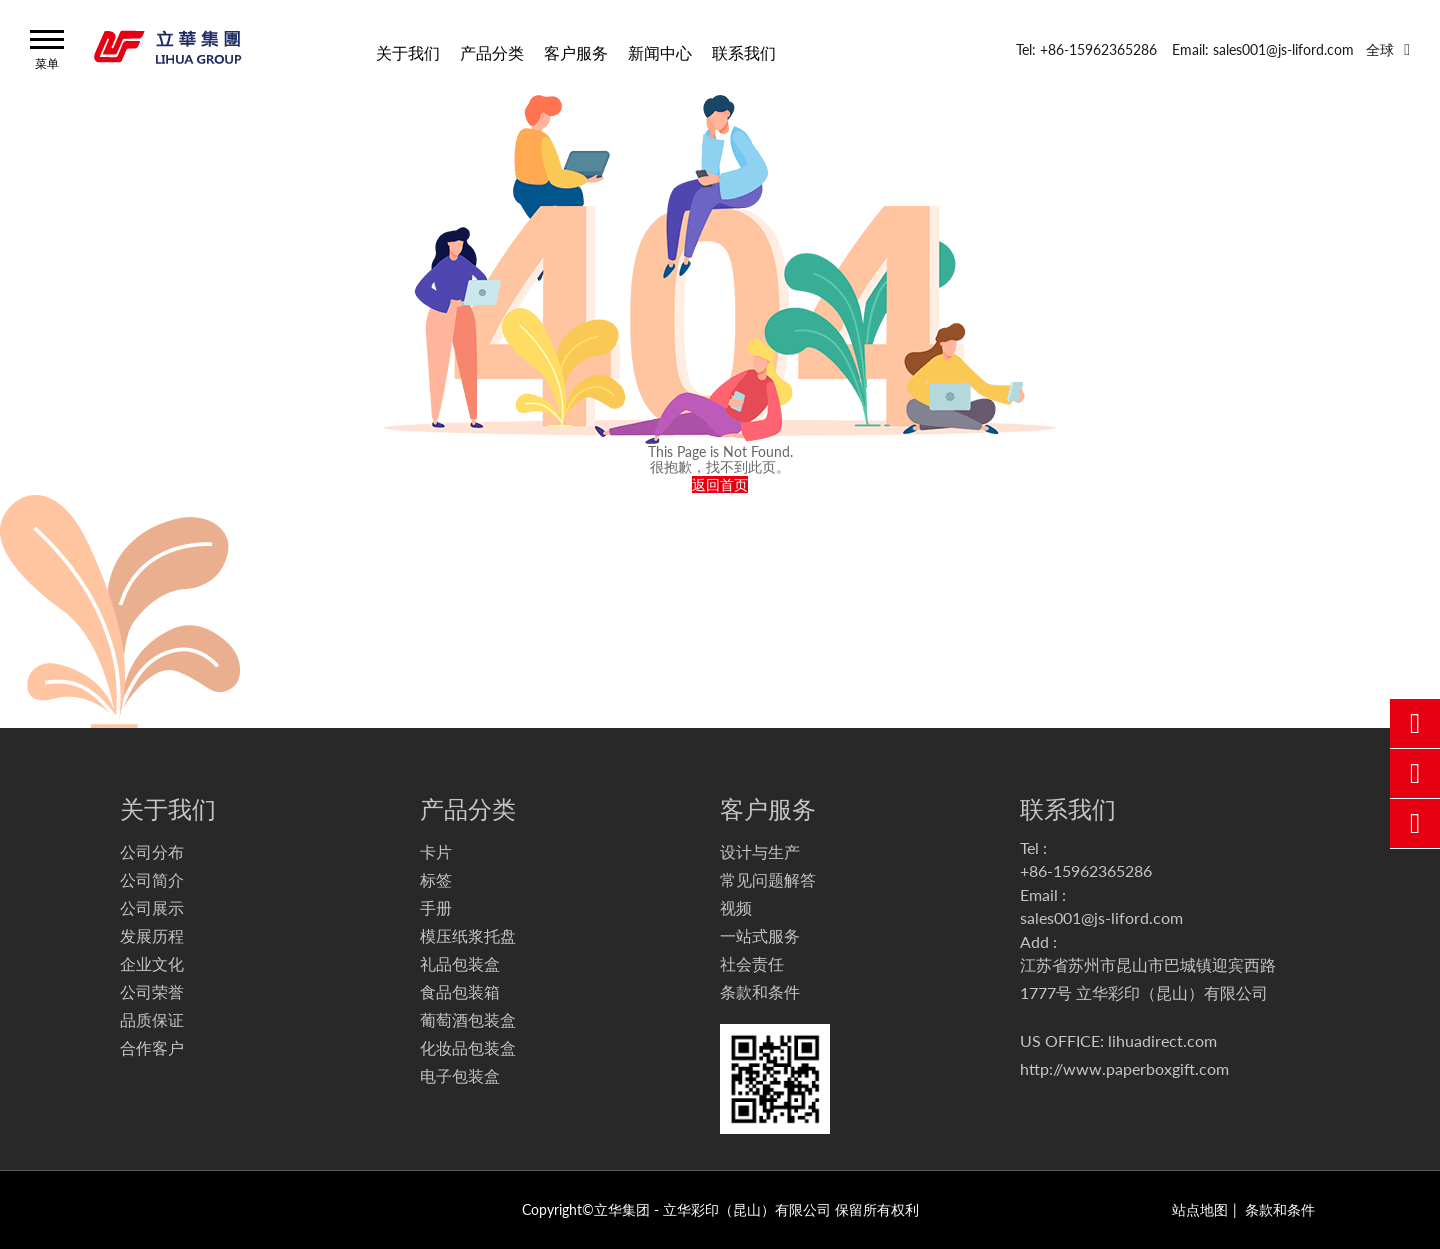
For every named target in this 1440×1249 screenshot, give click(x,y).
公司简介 (152, 879)
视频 (736, 907)
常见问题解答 (768, 879)
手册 (436, 907)
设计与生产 (760, 851)
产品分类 (492, 51)
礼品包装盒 (460, 963)
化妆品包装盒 (468, 1047)
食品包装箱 (460, 991)
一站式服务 (760, 935)
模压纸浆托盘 (468, 935)
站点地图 (1200, 1209)
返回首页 (720, 484)
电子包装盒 (460, 1075)
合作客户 (152, 1047)
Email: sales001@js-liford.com (1263, 49)
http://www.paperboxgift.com (1124, 1068)
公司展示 (152, 907)
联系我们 (744, 51)
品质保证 (152, 1019)
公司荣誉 (152, 991)
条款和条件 (760, 991)
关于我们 (408, 51)
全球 (1380, 49)
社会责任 (752, 963)
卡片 (436, 851)
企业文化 (152, 963)
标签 (436, 879)
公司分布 (152, 851)
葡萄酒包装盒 (468, 1019)
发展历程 (152, 935)
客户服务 (576, 51)
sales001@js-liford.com (1101, 917)
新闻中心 (660, 51)
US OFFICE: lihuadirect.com (1118, 1040)
